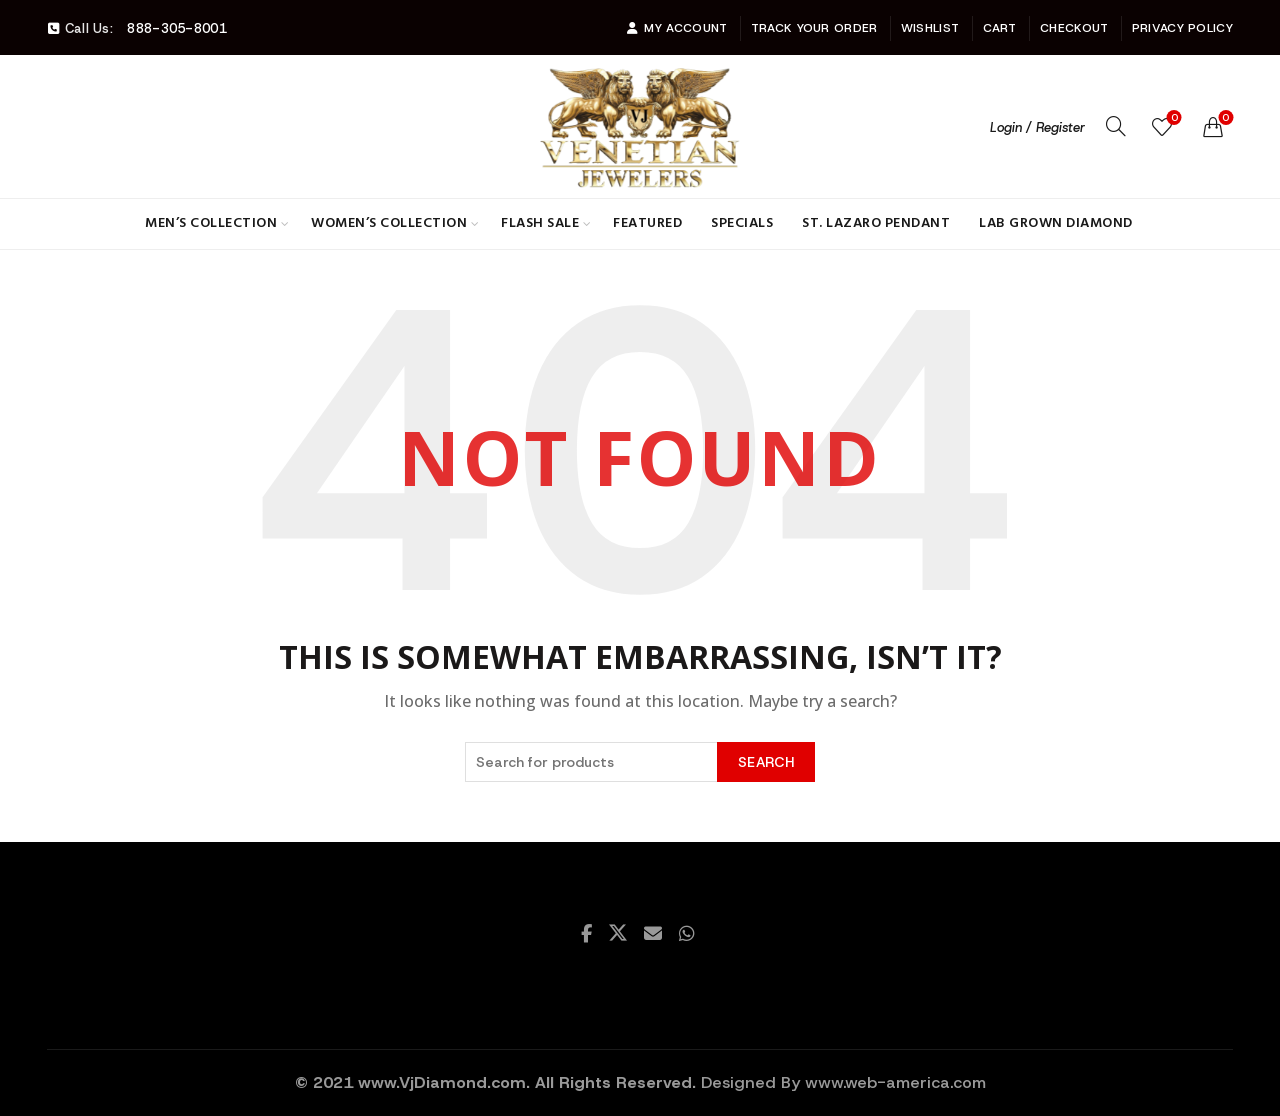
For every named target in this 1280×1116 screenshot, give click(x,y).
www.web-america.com (895, 1082)
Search (766, 762)
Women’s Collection (389, 223)
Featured (647, 223)
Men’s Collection (211, 223)
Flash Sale (540, 223)
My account (676, 28)
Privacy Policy (1182, 28)
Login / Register (1037, 127)
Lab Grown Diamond (1056, 223)
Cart (1000, 28)
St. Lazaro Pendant (876, 223)
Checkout (1074, 28)
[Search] (1116, 126)
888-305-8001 (177, 28)
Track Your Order (814, 28)
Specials (742, 223)
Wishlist (930, 28)
